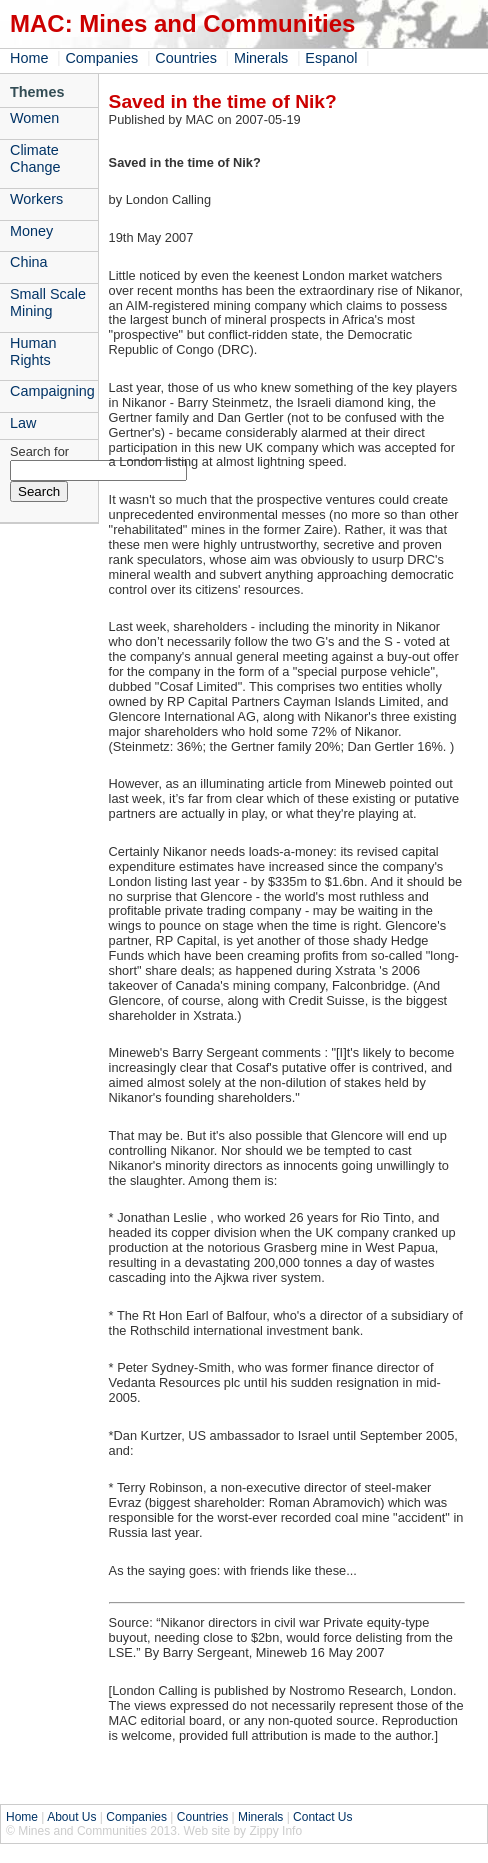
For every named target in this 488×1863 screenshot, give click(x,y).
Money (31, 231)
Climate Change (35, 158)
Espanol (331, 58)
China (29, 262)
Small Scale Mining (48, 302)
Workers (36, 199)
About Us (71, 1817)
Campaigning (52, 391)
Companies (101, 58)
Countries (186, 58)
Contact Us (322, 1817)
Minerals (261, 58)
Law (23, 423)
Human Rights (33, 351)
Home (29, 58)
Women (34, 118)
